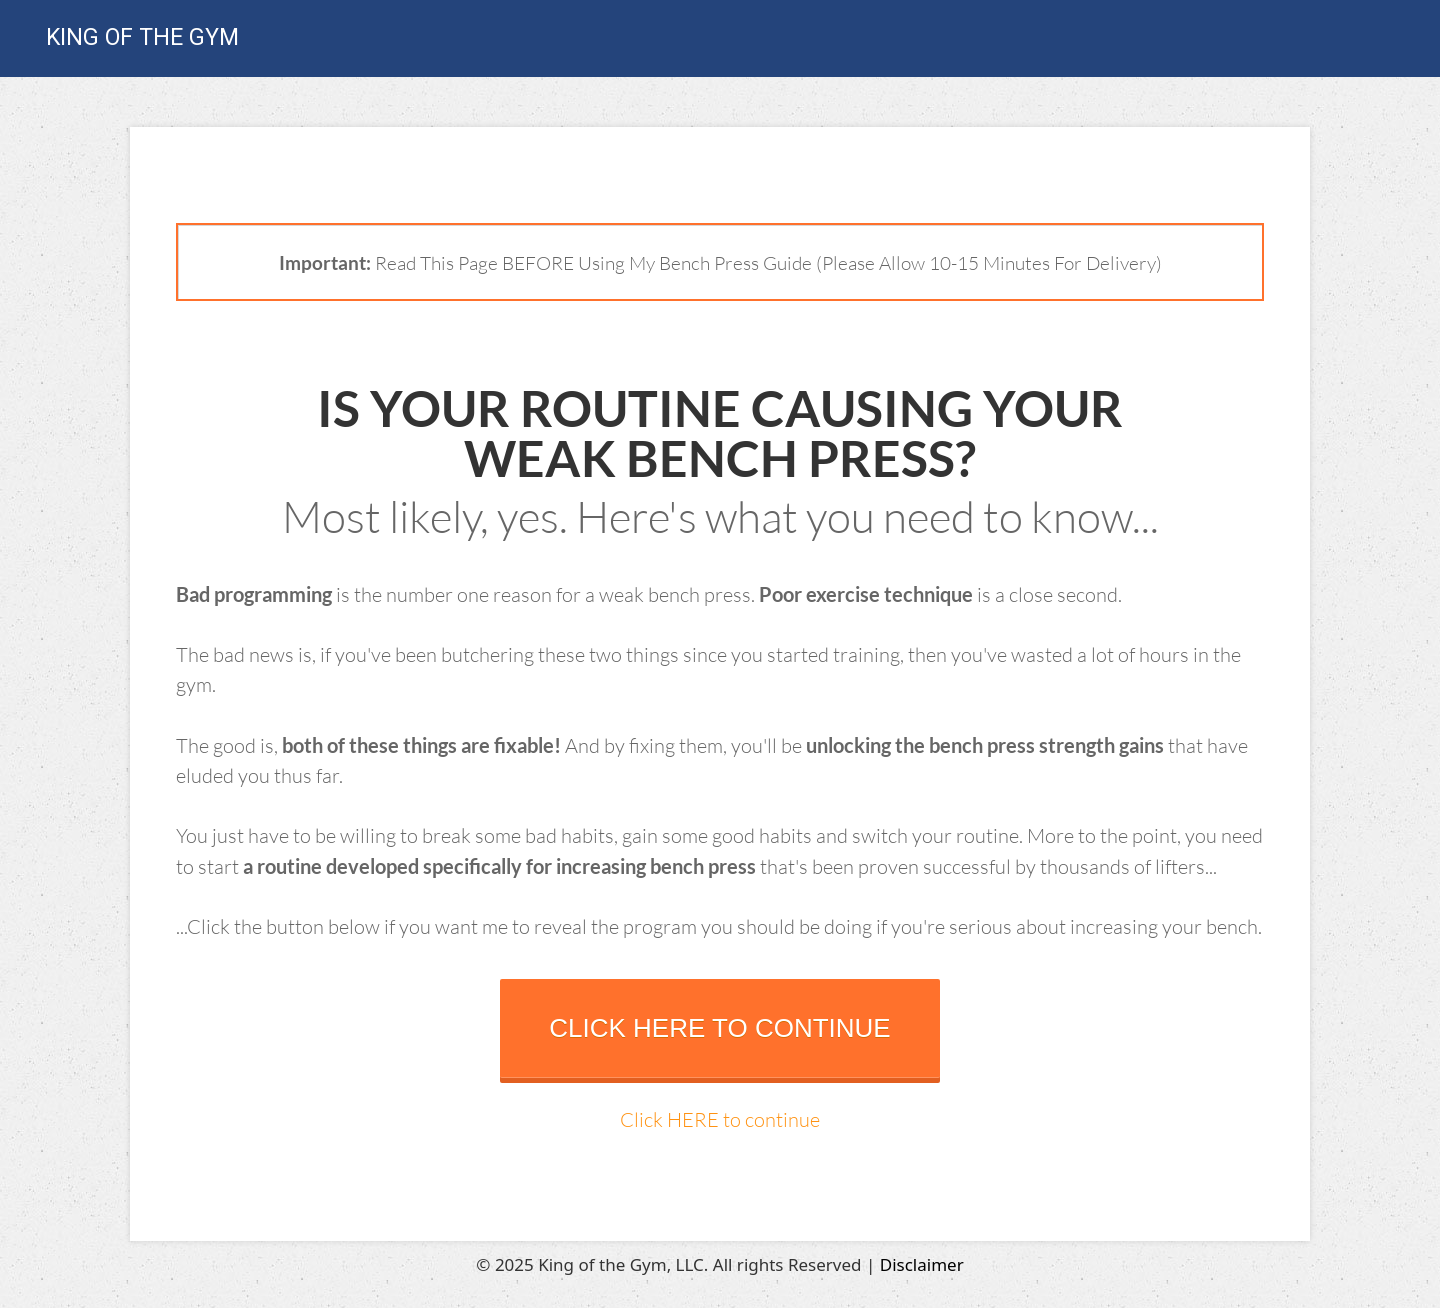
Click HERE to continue (720, 1119)
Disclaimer (922, 1264)
